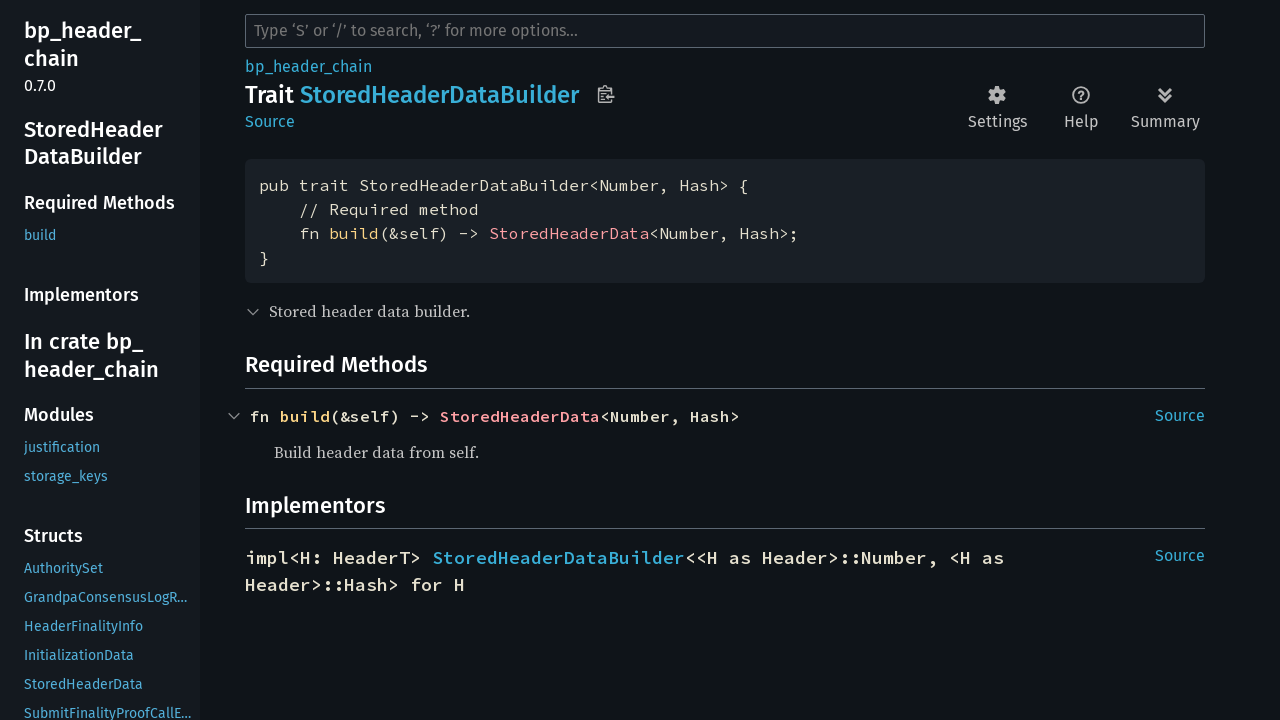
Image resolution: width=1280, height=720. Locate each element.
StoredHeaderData (569, 233)
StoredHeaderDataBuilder (558, 557)
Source (270, 121)
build (354, 233)
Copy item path (605, 94)
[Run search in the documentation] (725, 31)
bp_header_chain (308, 66)
